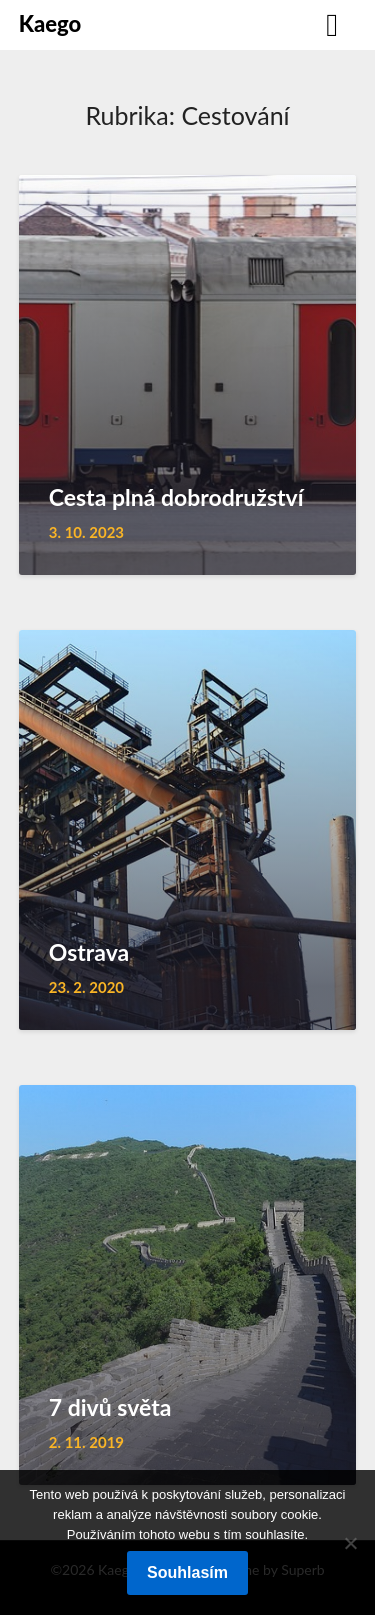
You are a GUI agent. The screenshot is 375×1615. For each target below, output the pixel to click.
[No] (350, 1543)
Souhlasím (187, 1572)
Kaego (50, 23)
